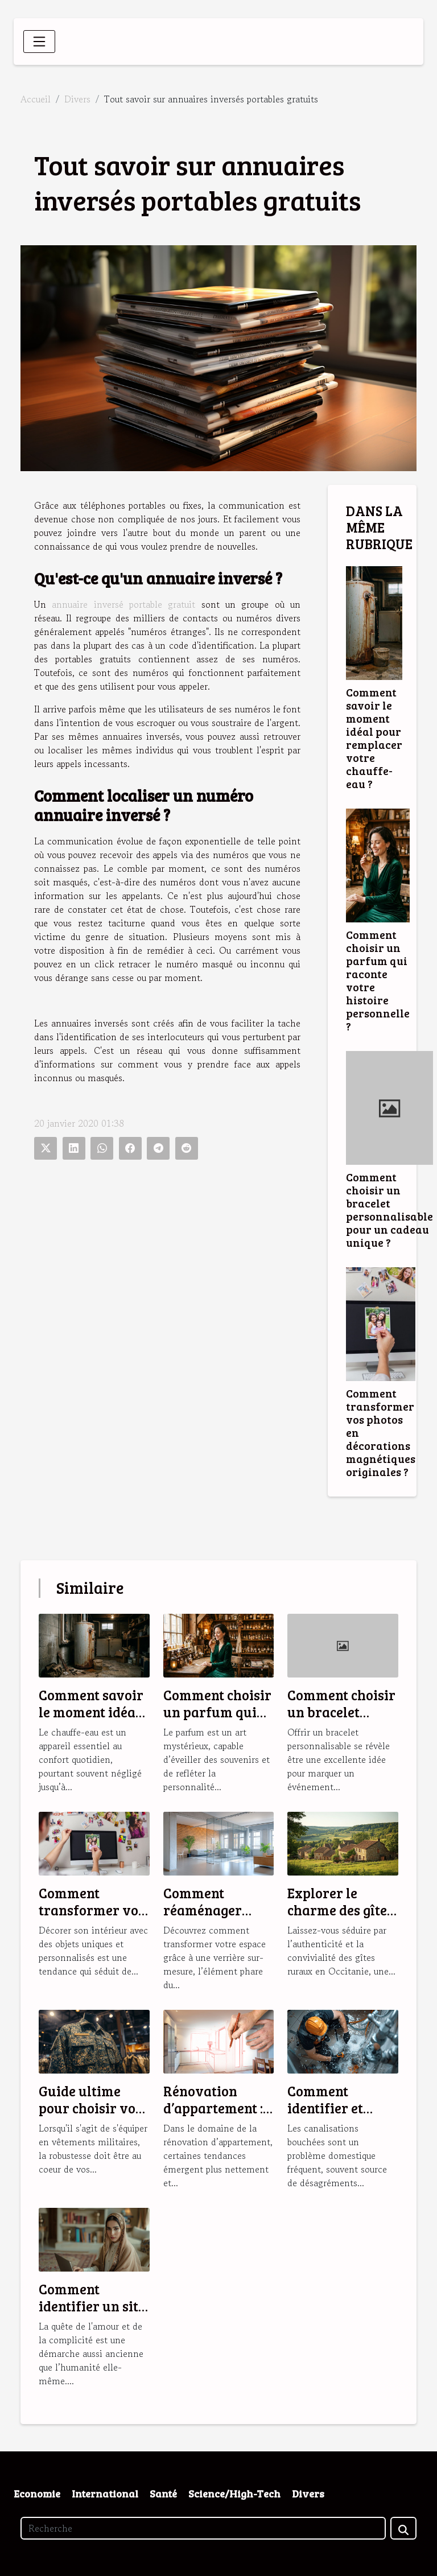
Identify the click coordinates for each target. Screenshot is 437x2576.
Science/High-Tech (234, 2493)
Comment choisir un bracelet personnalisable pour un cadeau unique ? (389, 1209)
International (105, 2493)
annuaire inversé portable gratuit (123, 604)
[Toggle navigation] (39, 41)
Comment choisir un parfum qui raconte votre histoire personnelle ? (378, 980)
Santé (163, 2493)
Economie (37, 2493)
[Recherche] (203, 2528)
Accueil (35, 99)
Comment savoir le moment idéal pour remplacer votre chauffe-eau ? (374, 738)
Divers (77, 99)
